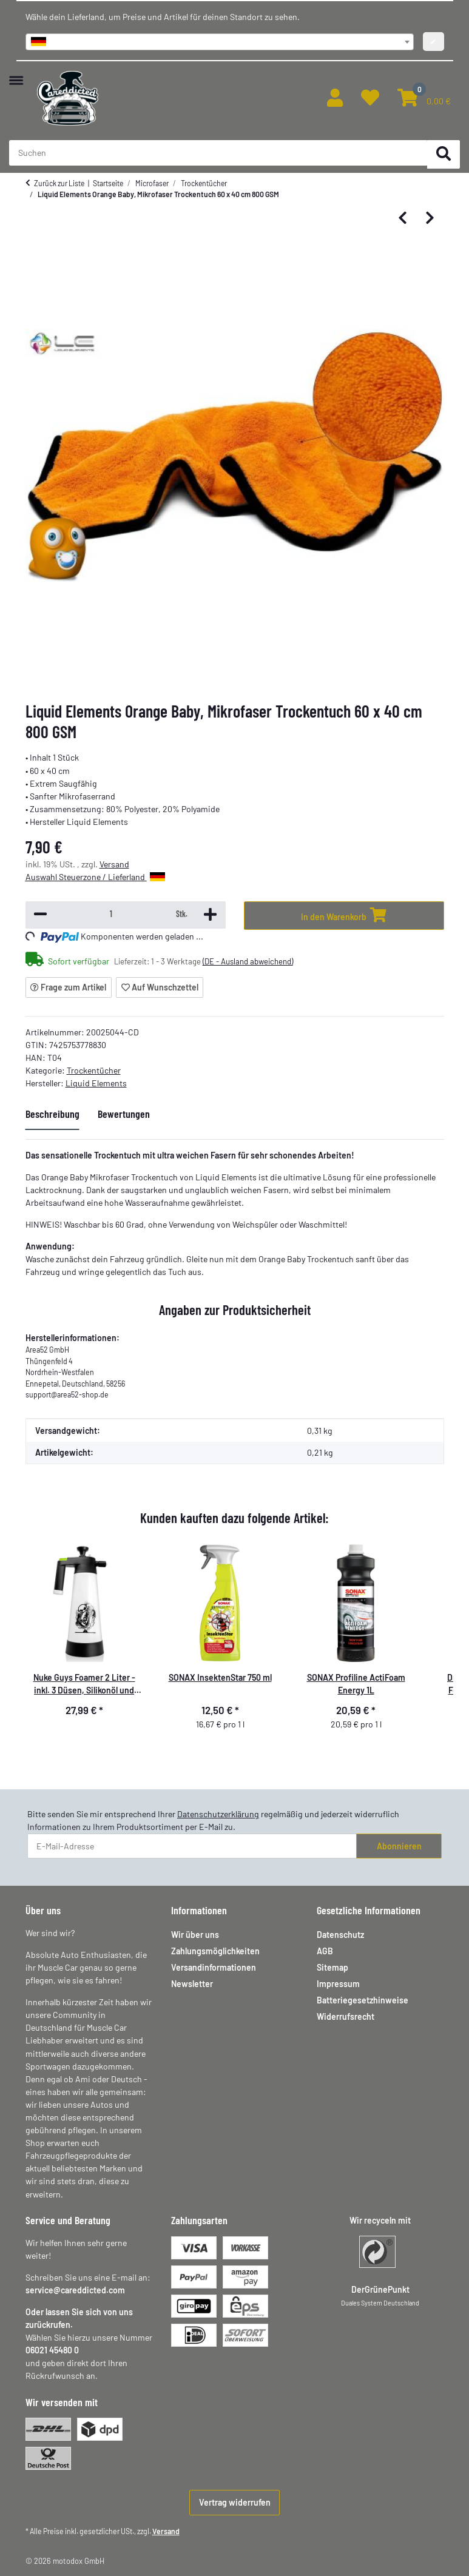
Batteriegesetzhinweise (362, 2000)
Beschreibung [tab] (52, 1113)
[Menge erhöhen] (210, 915)
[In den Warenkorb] (344, 915)
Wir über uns (195, 1934)
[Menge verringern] (40, 915)
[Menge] (112, 914)
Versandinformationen (213, 1967)
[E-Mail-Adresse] (192, 1846)
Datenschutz (340, 1934)
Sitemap (332, 1967)
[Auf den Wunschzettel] (159, 987)
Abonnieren (399, 1846)
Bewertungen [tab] (124, 1113)
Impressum (338, 1984)
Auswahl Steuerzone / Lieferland (95, 877)
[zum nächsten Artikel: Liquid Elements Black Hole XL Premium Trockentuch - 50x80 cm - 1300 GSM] (430, 218)
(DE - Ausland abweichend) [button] (248, 961)
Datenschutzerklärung (218, 1814)
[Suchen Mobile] (218, 153)
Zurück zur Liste (59, 183)
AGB (325, 1951)
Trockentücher (94, 1070)
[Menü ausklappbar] (16, 74)
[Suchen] (443, 154)
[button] (335, 98)
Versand (114, 864)
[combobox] (219, 41)
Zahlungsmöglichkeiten (215, 1951)
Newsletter (192, 1984)
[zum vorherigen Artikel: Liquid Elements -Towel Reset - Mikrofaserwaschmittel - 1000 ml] (402, 218)
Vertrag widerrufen (235, 2502)
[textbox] (219, 42)
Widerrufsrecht (345, 2016)
